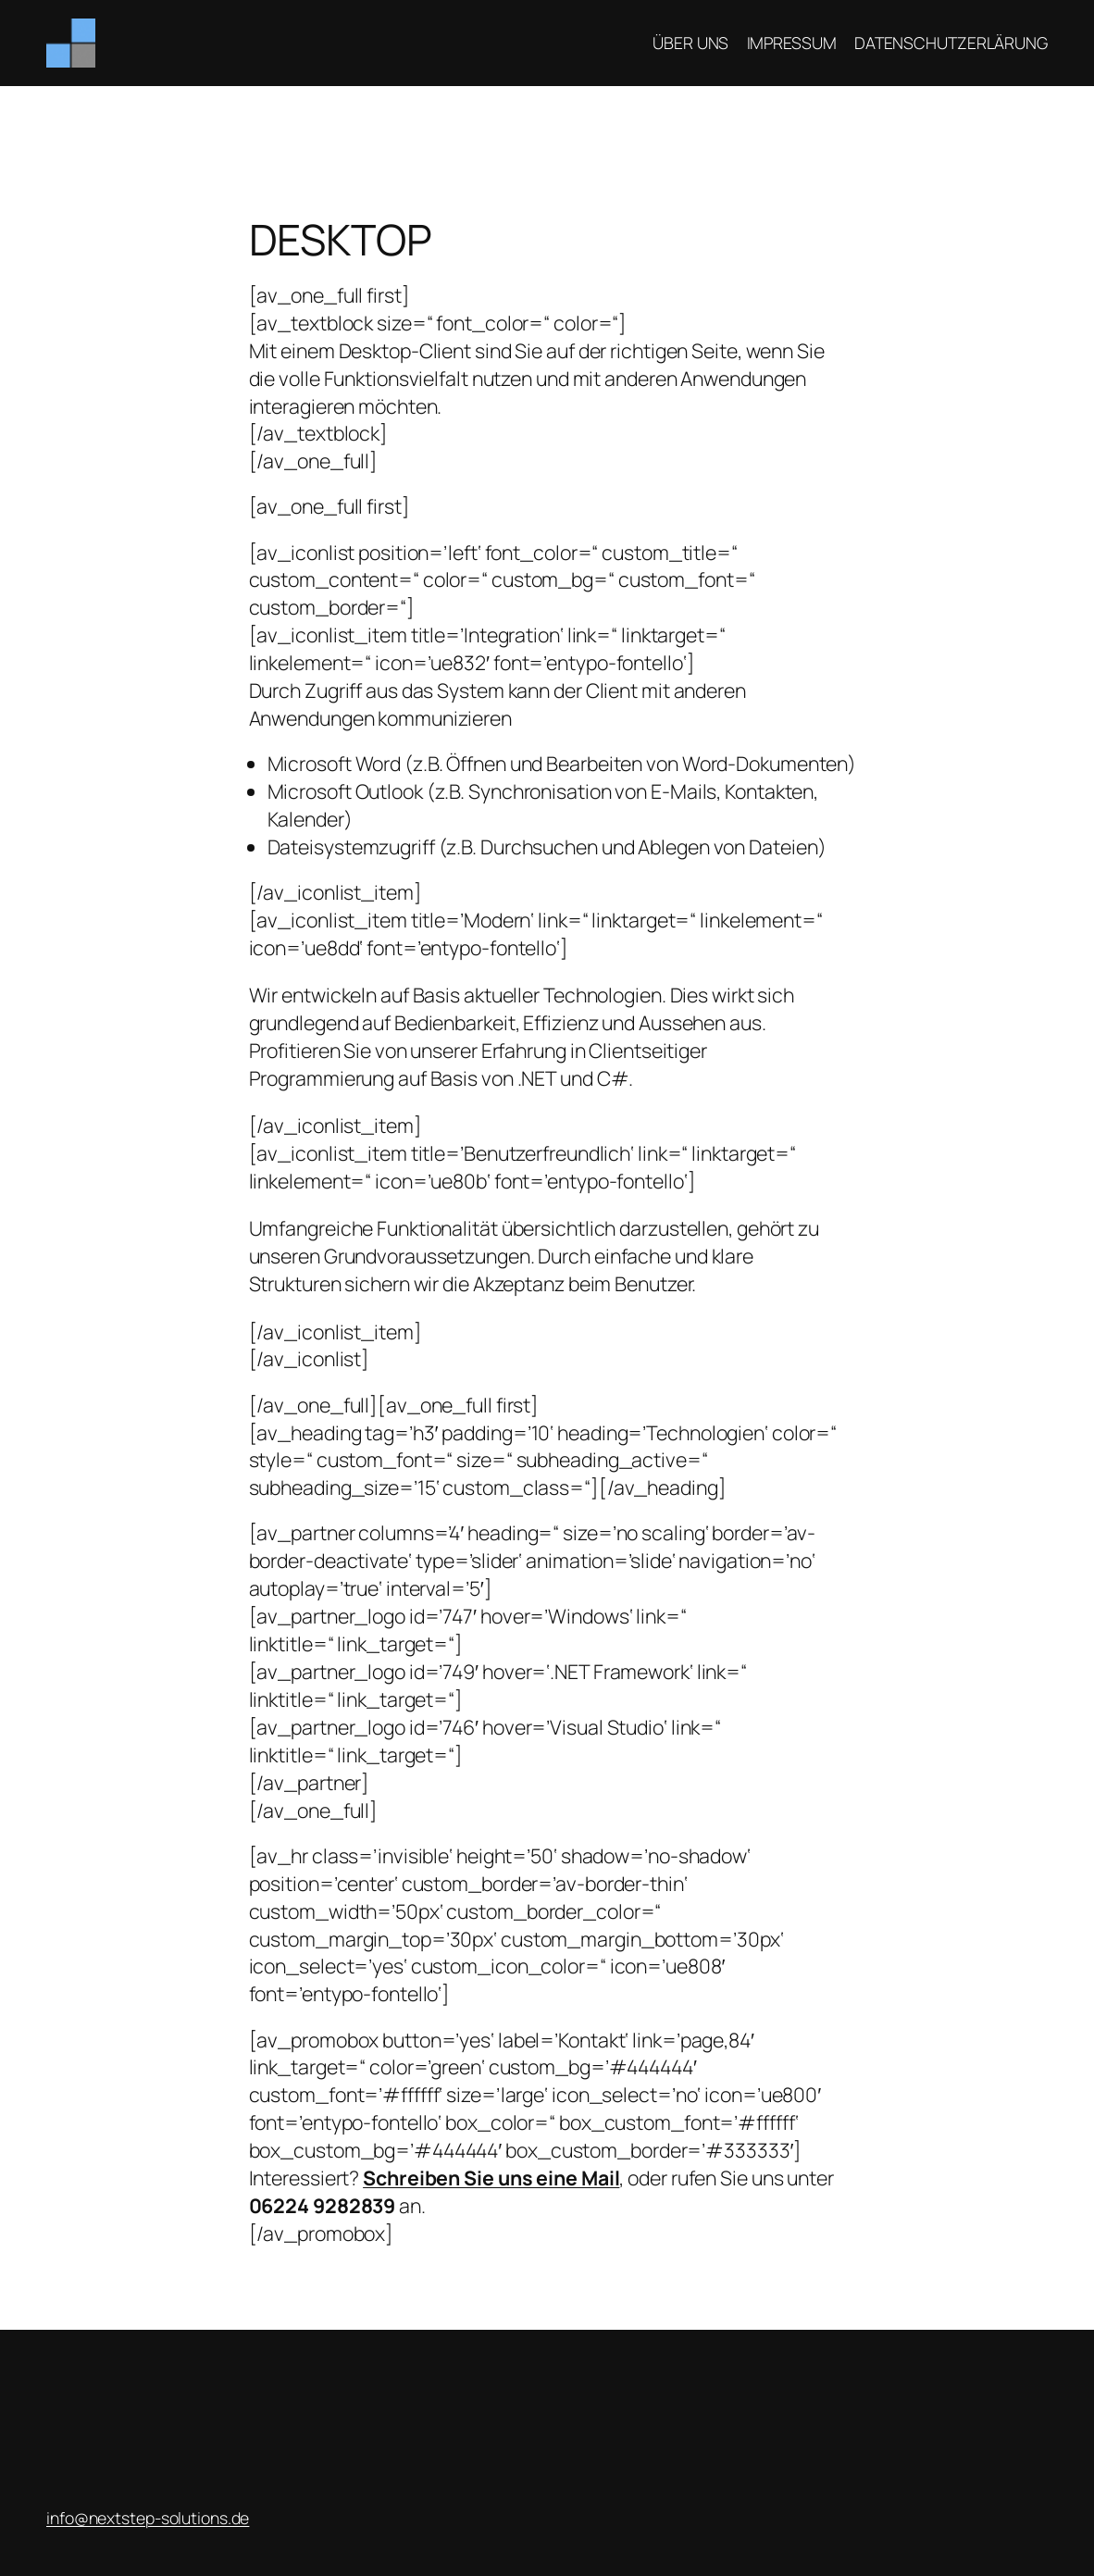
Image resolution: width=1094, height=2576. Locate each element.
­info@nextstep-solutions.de (147, 2518)
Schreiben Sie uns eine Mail (491, 2177)
